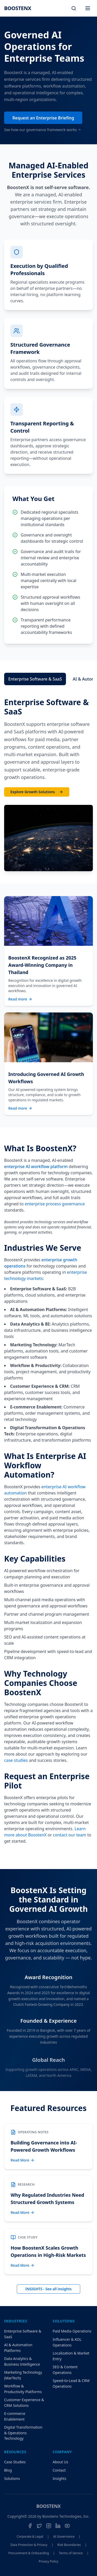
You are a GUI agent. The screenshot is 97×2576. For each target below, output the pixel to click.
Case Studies (15, 2461)
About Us (60, 2461)
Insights (59, 2478)
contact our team (69, 1835)
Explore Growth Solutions (36, 791)
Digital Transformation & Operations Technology (23, 2433)
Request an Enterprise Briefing (43, 120)
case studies (16, 1760)
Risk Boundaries (69, 2545)
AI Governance (63, 2537)
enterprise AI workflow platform (36, 1166)
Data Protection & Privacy (28, 2545)
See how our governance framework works (42, 132)
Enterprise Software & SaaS (35, 679)
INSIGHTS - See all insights (48, 2288)
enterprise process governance (55, 1204)
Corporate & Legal (30, 2537)
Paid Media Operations (72, 2331)
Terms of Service (71, 2553)
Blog (8, 2470)
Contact (59, 2470)
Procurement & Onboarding (28, 2553)
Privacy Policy (48, 2561)
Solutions (12, 2478)
